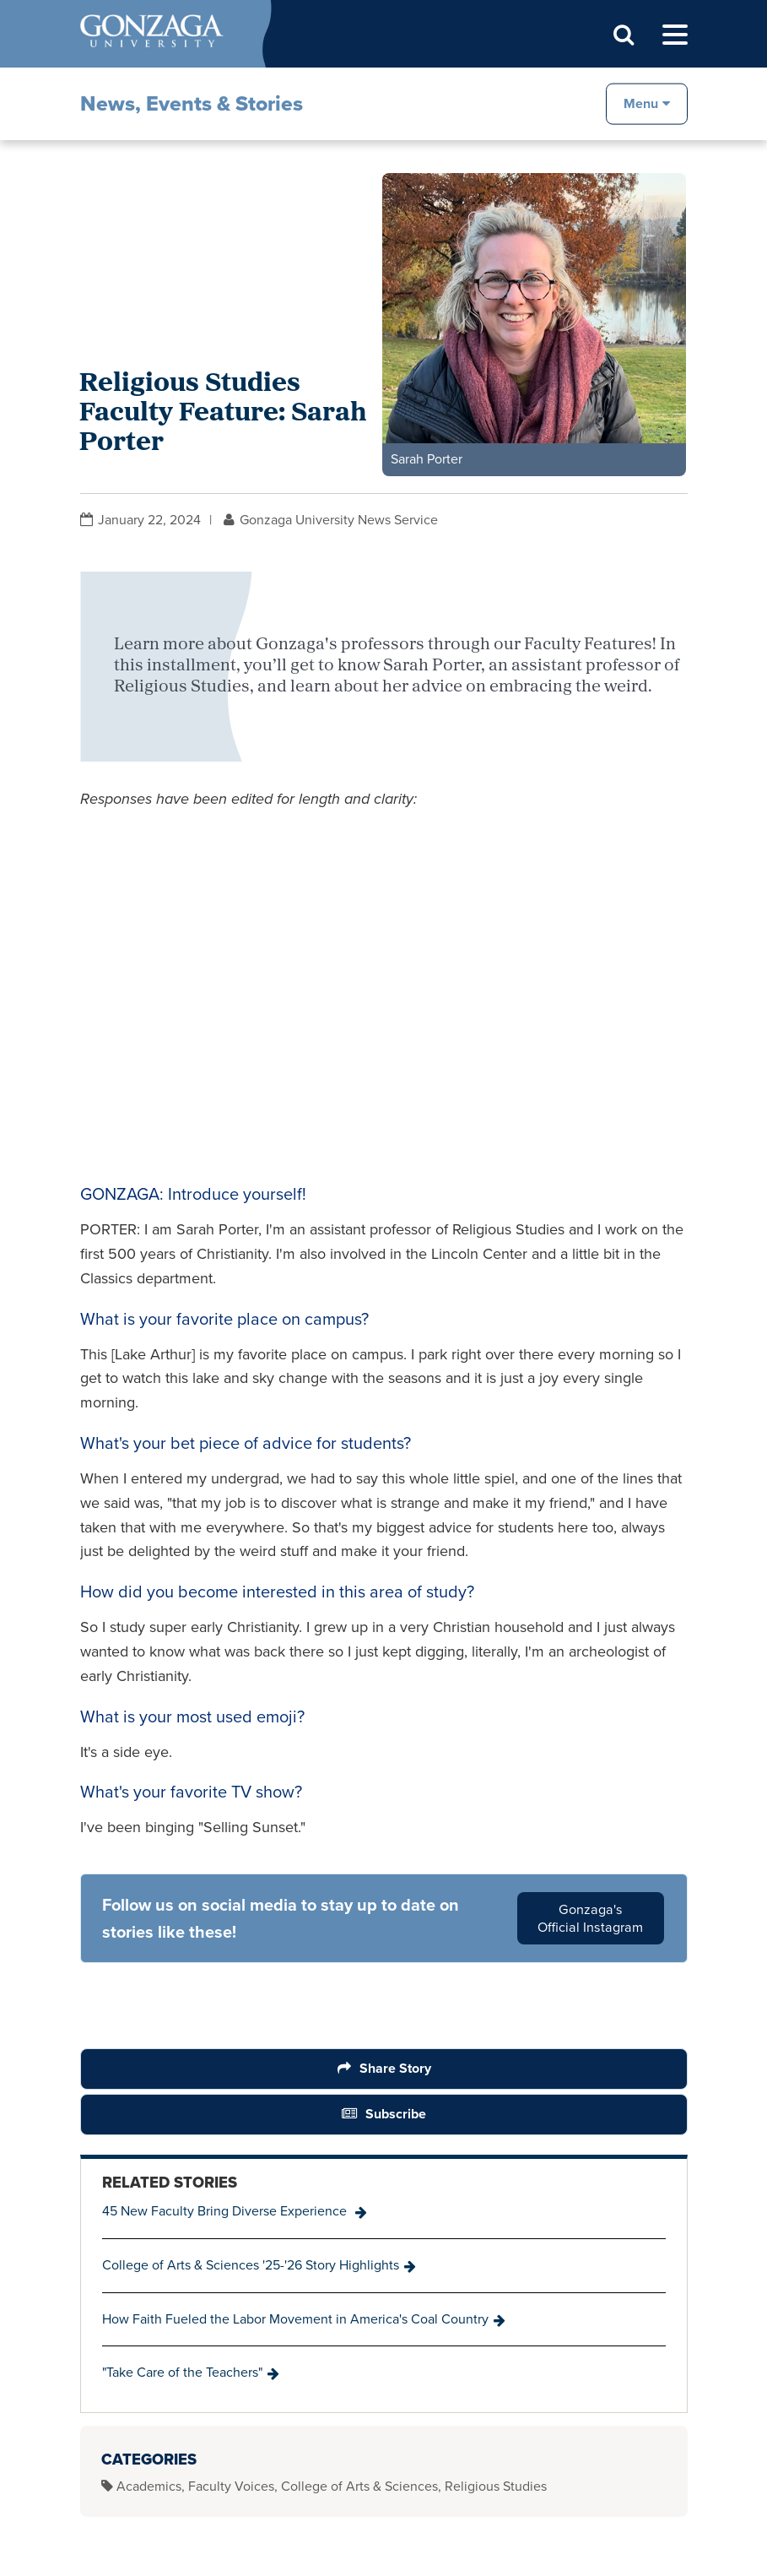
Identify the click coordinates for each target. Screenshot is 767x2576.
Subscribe (395, 2113)
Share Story (394, 2068)
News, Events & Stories (191, 103)
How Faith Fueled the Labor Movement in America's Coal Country (295, 2319)
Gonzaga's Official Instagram (590, 1918)
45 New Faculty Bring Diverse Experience (226, 2211)
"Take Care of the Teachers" (182, 2372)
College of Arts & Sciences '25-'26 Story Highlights (250, 2265)
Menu (641, 102)
